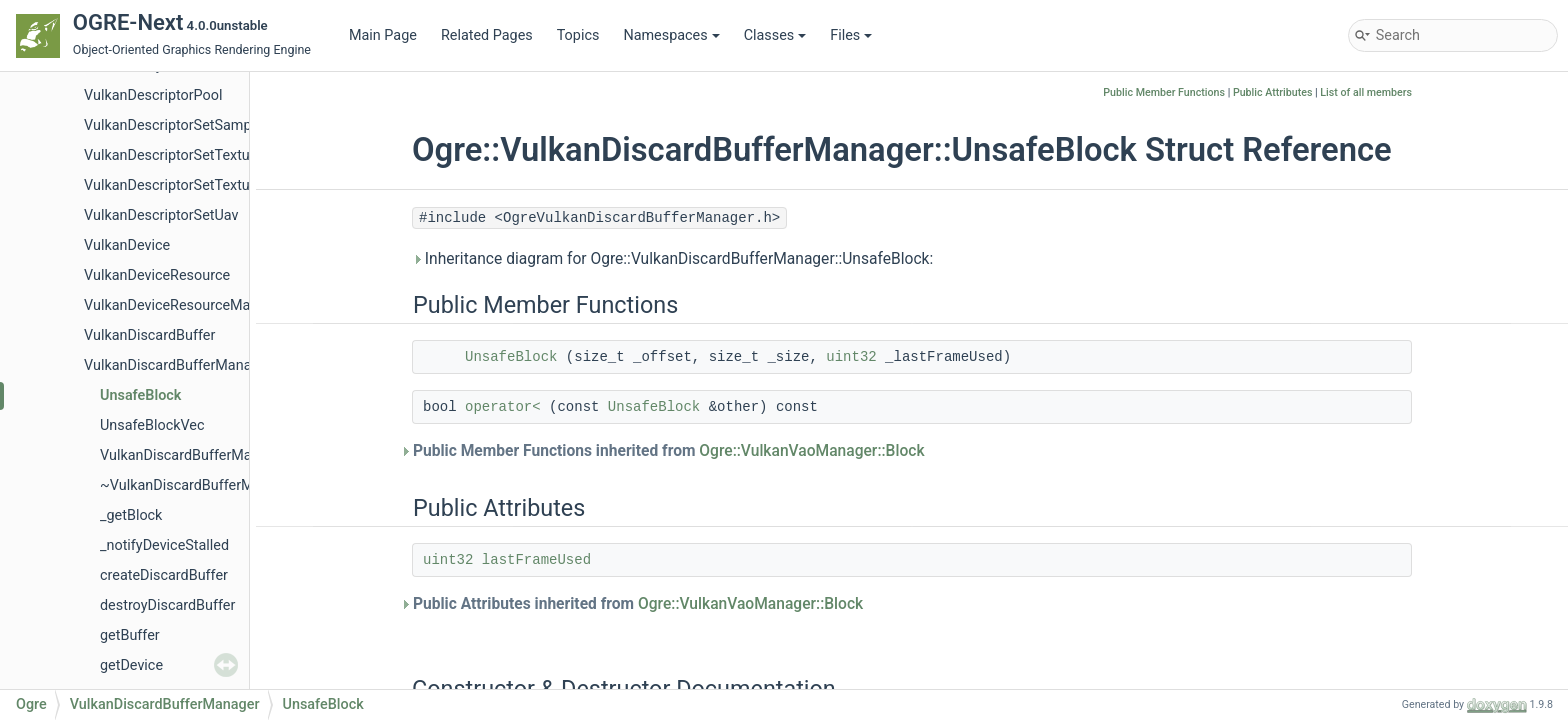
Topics (578, 35)
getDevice (131, 665)
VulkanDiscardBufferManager (178, 365)
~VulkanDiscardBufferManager (199, 485)
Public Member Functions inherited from (668, 451)
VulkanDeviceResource (157, 275)
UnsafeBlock (140, 395)
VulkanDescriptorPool (153, 95)
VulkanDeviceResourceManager (185, 305)
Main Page (383, 35)
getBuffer (130, 635)
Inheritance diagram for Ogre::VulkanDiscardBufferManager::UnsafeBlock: (672, 259)
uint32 (851, 357)
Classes (775, 35)
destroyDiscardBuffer (167, 605)
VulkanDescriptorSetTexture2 (177, 185)
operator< (503, 407)
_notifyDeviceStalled (164, 545)
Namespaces (671, 35)
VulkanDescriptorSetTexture (173, 155)
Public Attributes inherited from (637, 604)
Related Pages (487, 35)
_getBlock (131, 515)
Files (851, 35)
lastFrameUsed (536, 560)
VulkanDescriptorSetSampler (176, 125)
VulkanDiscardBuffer (149, 335)
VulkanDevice (127, 245)
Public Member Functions (1164, 92)
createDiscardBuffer (164, 575)
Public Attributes (1273, 92)
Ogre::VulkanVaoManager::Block (811, 451)
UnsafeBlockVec (152, 425)
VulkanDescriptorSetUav (161, 215)
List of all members (1366, 92)
